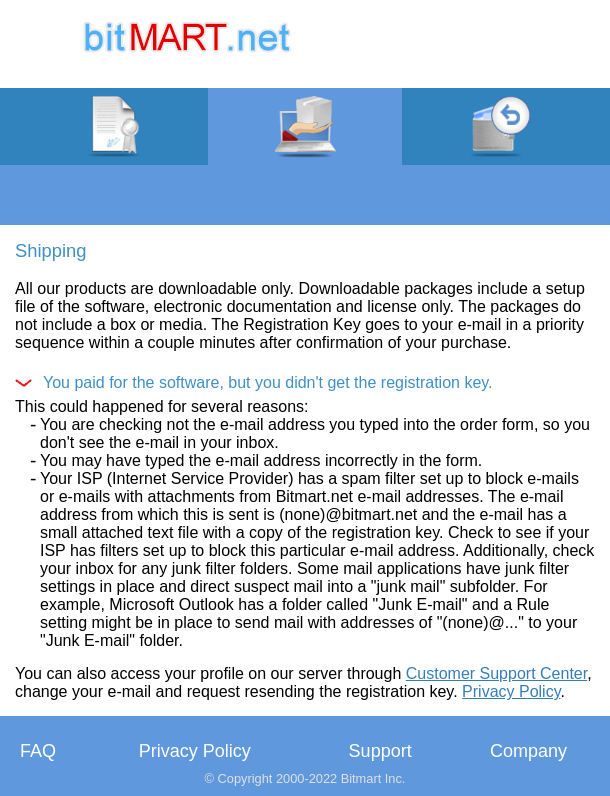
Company (528, 751)
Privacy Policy (511, 691)
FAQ (38, 751)
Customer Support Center (496, 673)
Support (380, 751)
